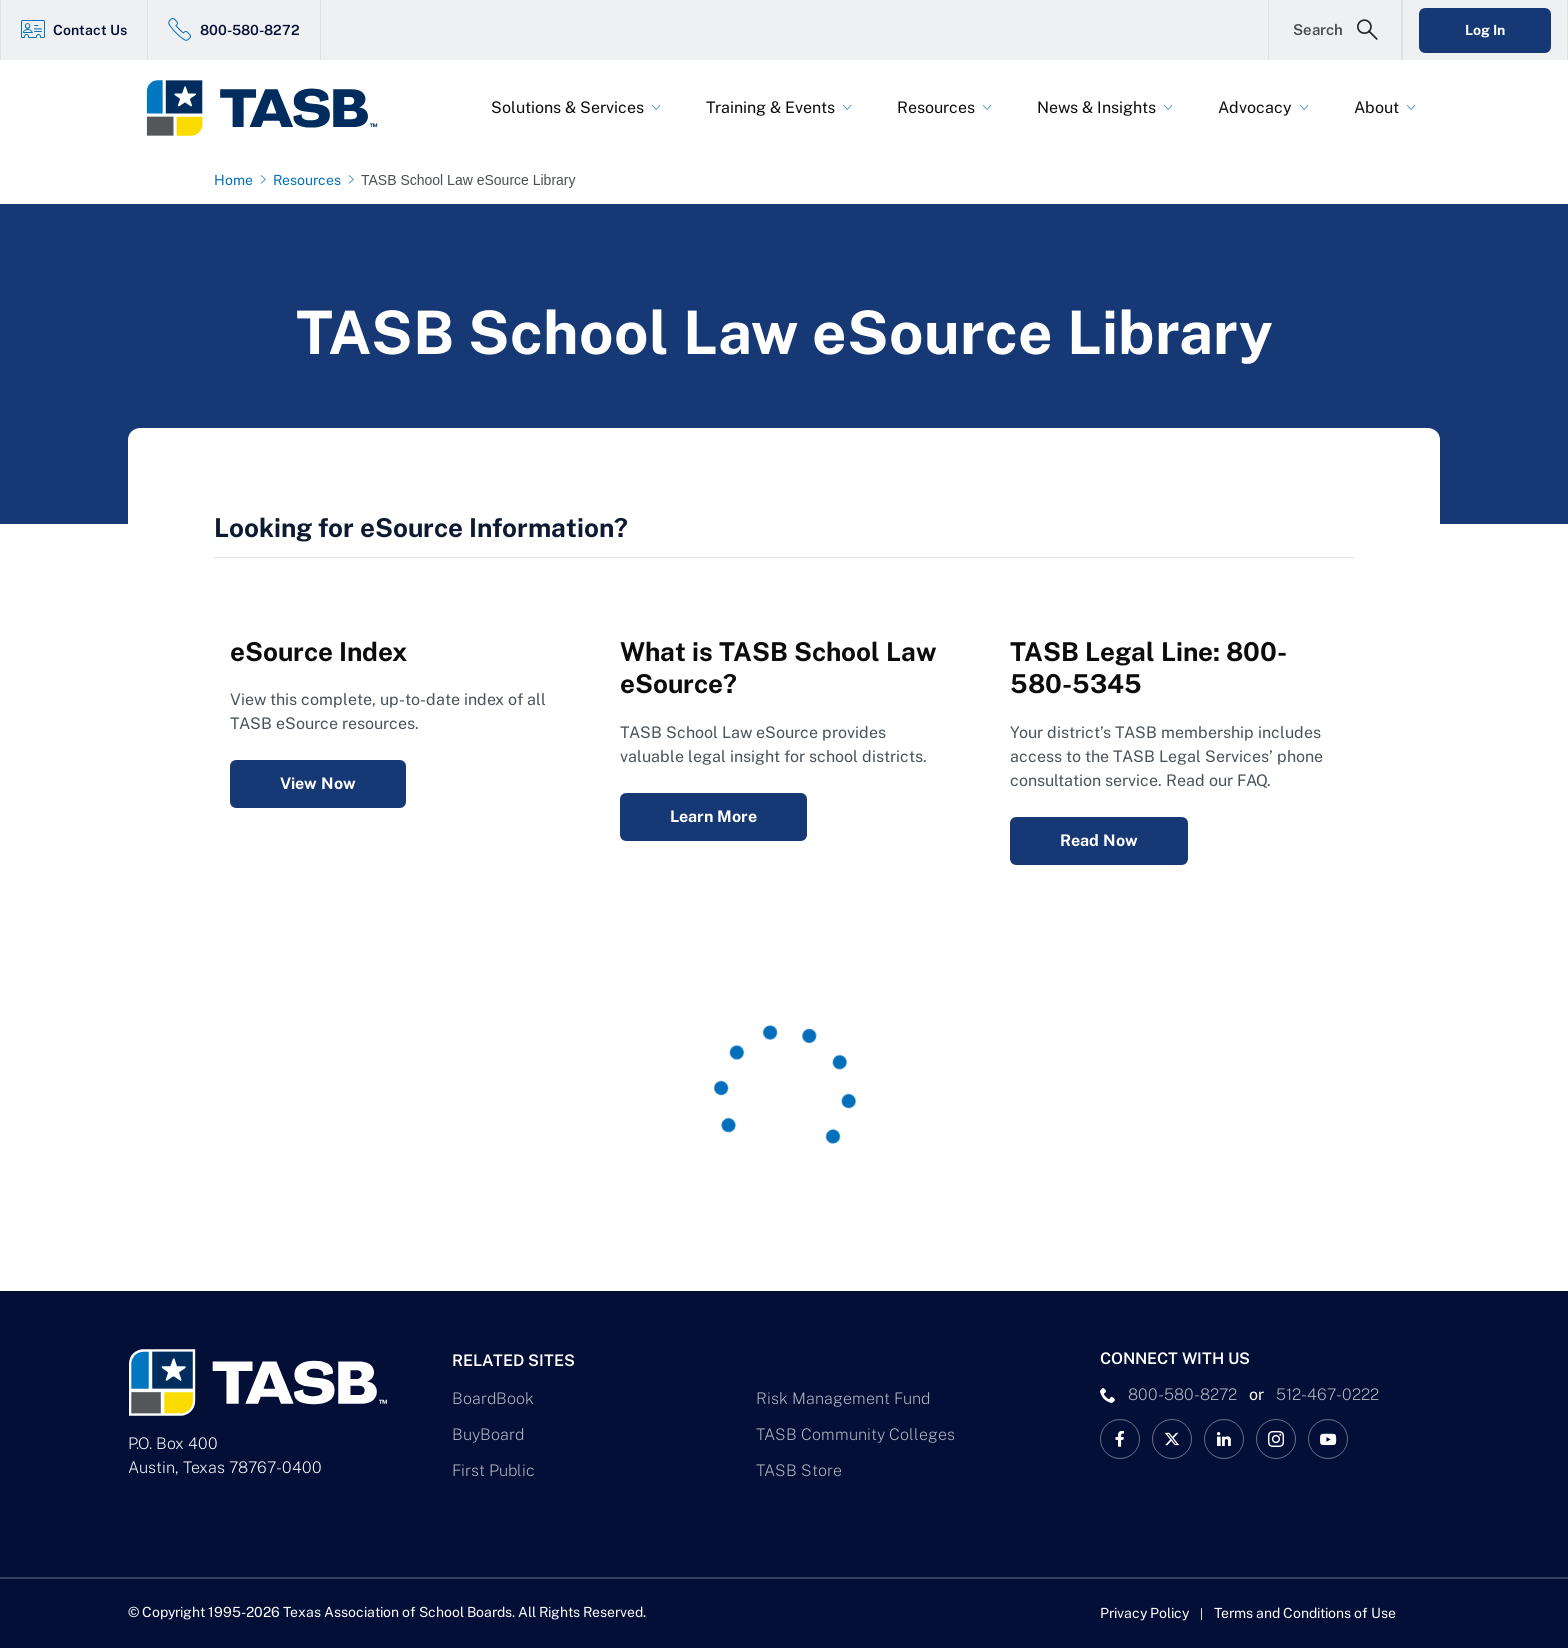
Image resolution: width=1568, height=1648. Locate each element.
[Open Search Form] (1335, 30)
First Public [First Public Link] (493, 1470)
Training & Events (770, 107)
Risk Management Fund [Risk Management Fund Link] (843, 1398)
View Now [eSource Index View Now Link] (318, 783)
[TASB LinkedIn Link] (1224, 1439)
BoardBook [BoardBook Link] (493, 1398)
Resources (936, 107)
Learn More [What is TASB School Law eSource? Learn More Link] (713, 816)
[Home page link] (237, 180)
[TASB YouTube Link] (1328, 1439)
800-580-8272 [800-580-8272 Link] (250, 30)
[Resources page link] (311, 180)
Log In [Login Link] (1485, 30)
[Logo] (274, 108)
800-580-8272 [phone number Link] (1182, 1394)
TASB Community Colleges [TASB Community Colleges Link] (855, 1434)
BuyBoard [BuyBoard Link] (488, 1434)
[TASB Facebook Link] (1120, 1439)
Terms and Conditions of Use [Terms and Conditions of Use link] (1305, 1613)
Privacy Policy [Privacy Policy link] (1144, 1613)
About (1376, 107)
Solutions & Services (567, 107)
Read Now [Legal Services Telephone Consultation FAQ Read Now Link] (1099, 840)
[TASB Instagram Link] (1276, 1439)
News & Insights (1096, 107)
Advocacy (1255, 107)
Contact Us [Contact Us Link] (90, 30)
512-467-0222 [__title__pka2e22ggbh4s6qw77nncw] (1327, 1394)
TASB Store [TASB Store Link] (799, 1470)
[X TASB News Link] (1172, 1439)
